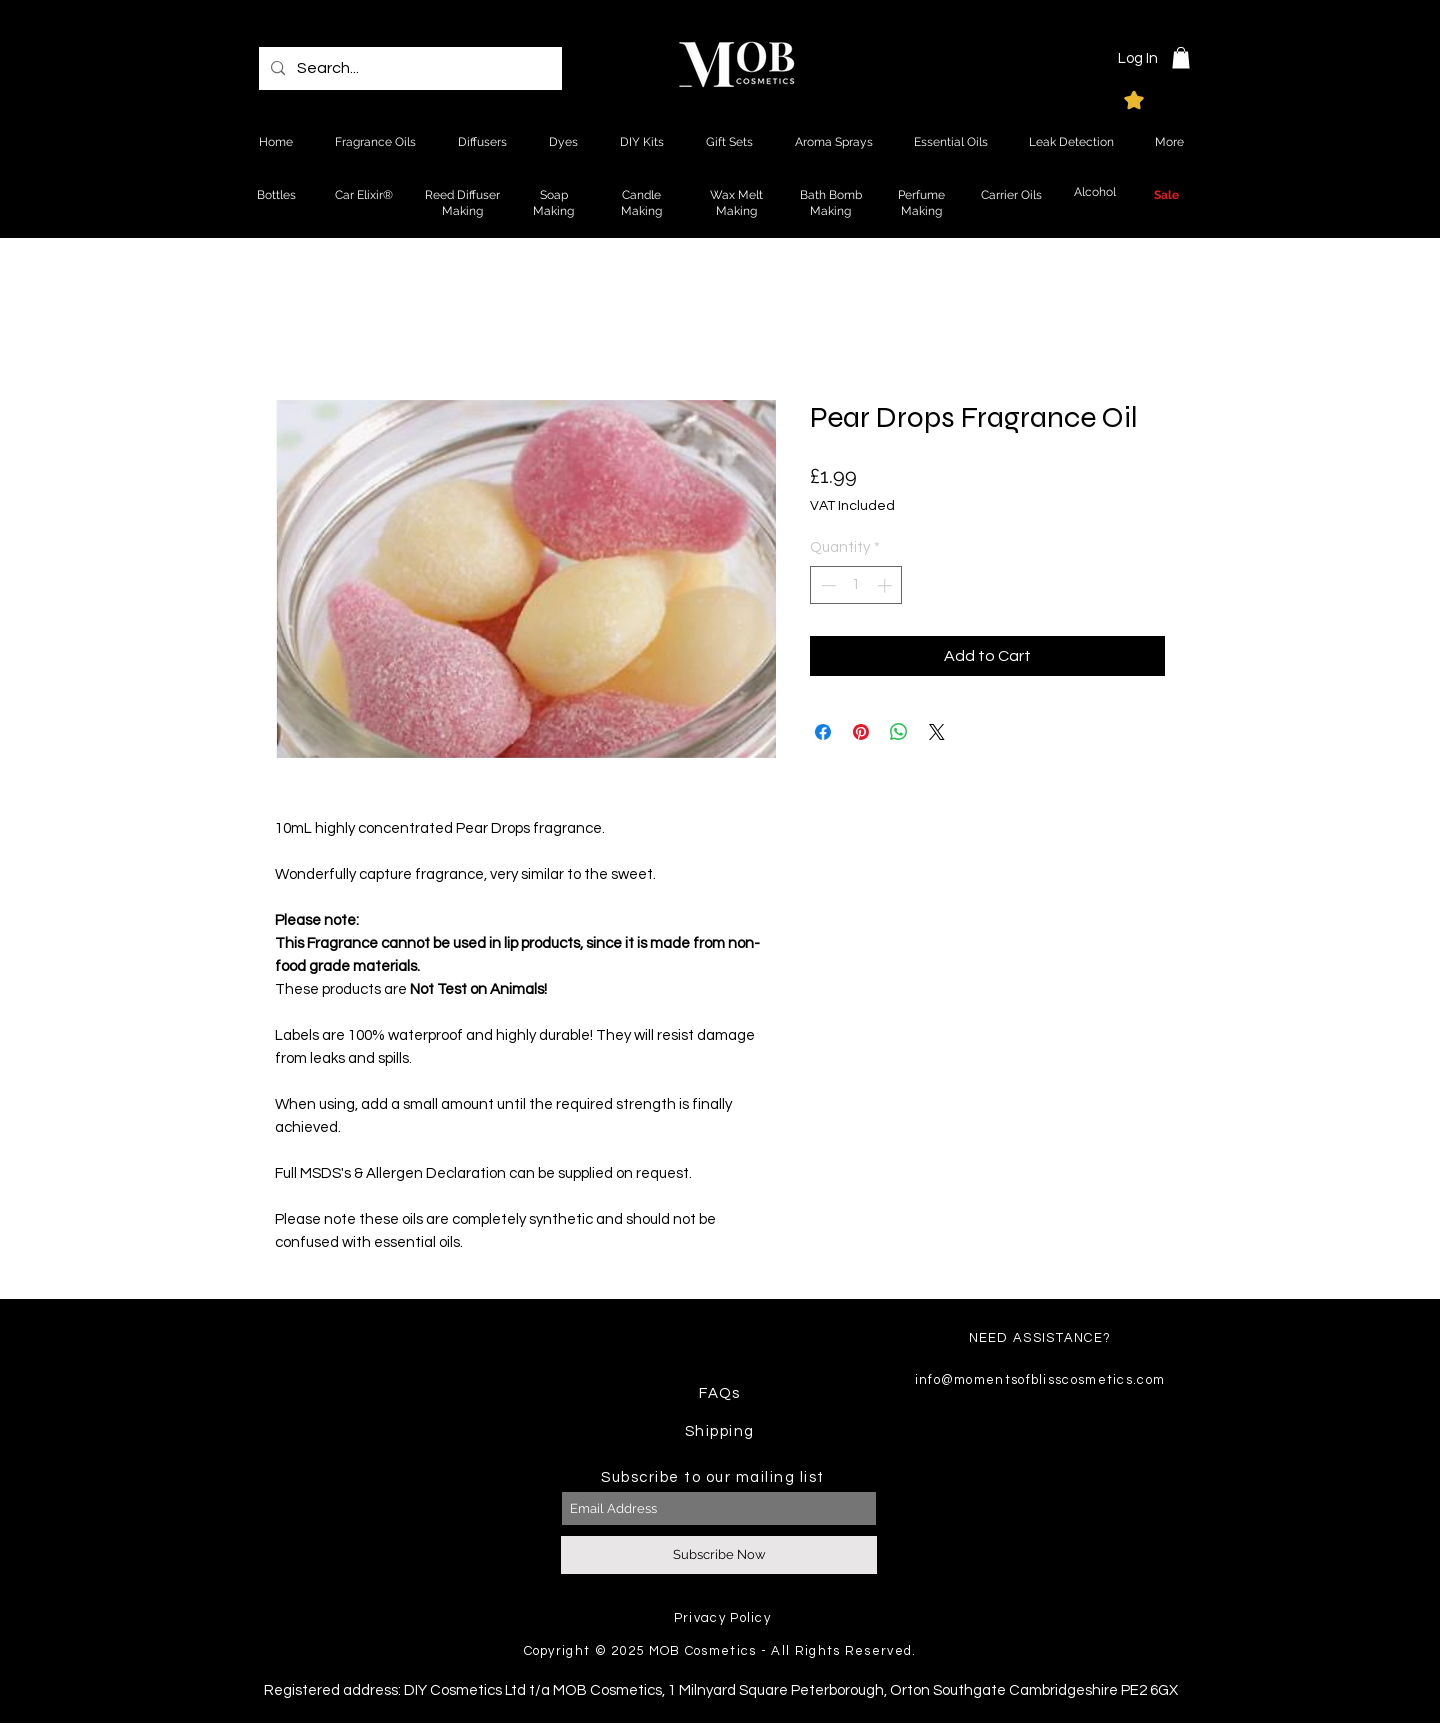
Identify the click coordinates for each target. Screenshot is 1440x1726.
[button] (1181, 58)
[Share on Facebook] (823, 732)
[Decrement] (826, 585)
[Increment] (886, 585)
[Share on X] (937, 732)
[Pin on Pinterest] (861, 732)
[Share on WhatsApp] (899, 732)
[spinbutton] (856, 585)
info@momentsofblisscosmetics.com (1040, 1380)
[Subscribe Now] (719, 1555)
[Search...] (408, 68)
